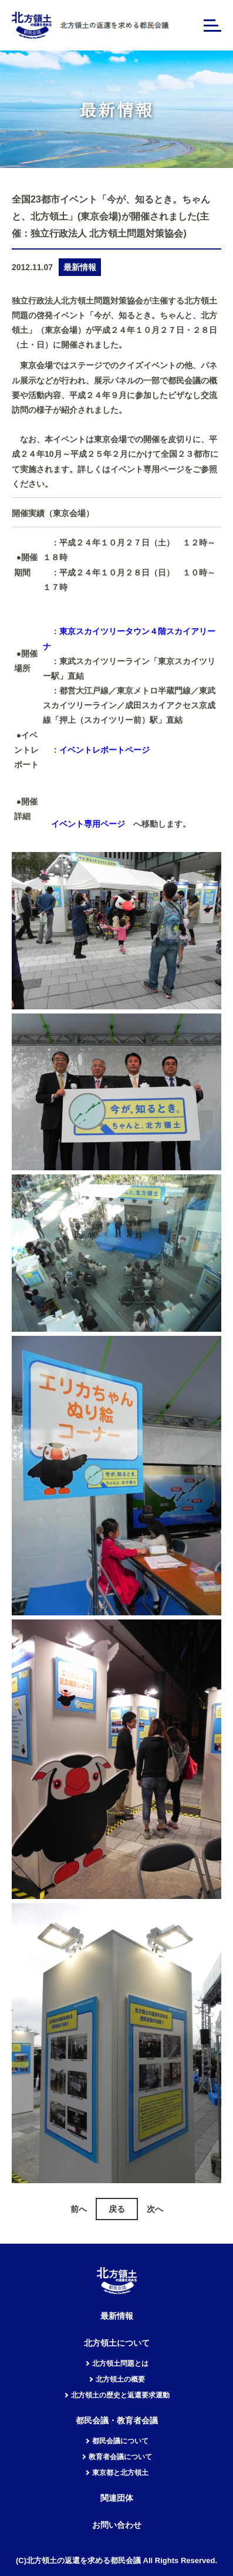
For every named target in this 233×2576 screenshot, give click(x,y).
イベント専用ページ (88, 824)
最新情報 (116, 2316)
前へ (78, 2209)
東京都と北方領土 (120, 2472)
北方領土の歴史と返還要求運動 (120, 2395)
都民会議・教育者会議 (117, 2420)
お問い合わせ (116, 2525)
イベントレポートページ (104, 750)
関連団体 (116, 2498)
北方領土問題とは (120, 2363)
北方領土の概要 (120, 2379)
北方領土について (117, 2343)
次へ (155, 2209)
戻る (117, 2209)
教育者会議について (120, 2456)
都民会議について (120, 2440)
